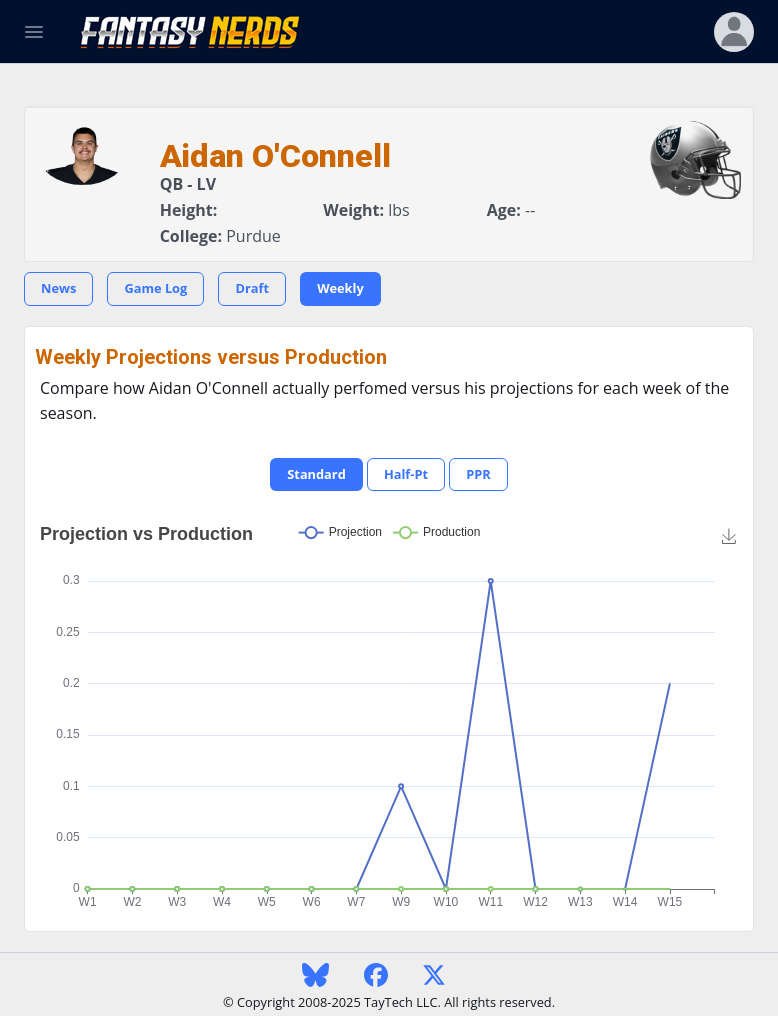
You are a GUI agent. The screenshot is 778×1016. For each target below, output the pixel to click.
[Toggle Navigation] (34, 32)
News (58, 288)
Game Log (155, 288)
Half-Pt (406, 474)
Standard (316, 474)
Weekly (340, 288)
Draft (252, 288)
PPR (478, 474)
